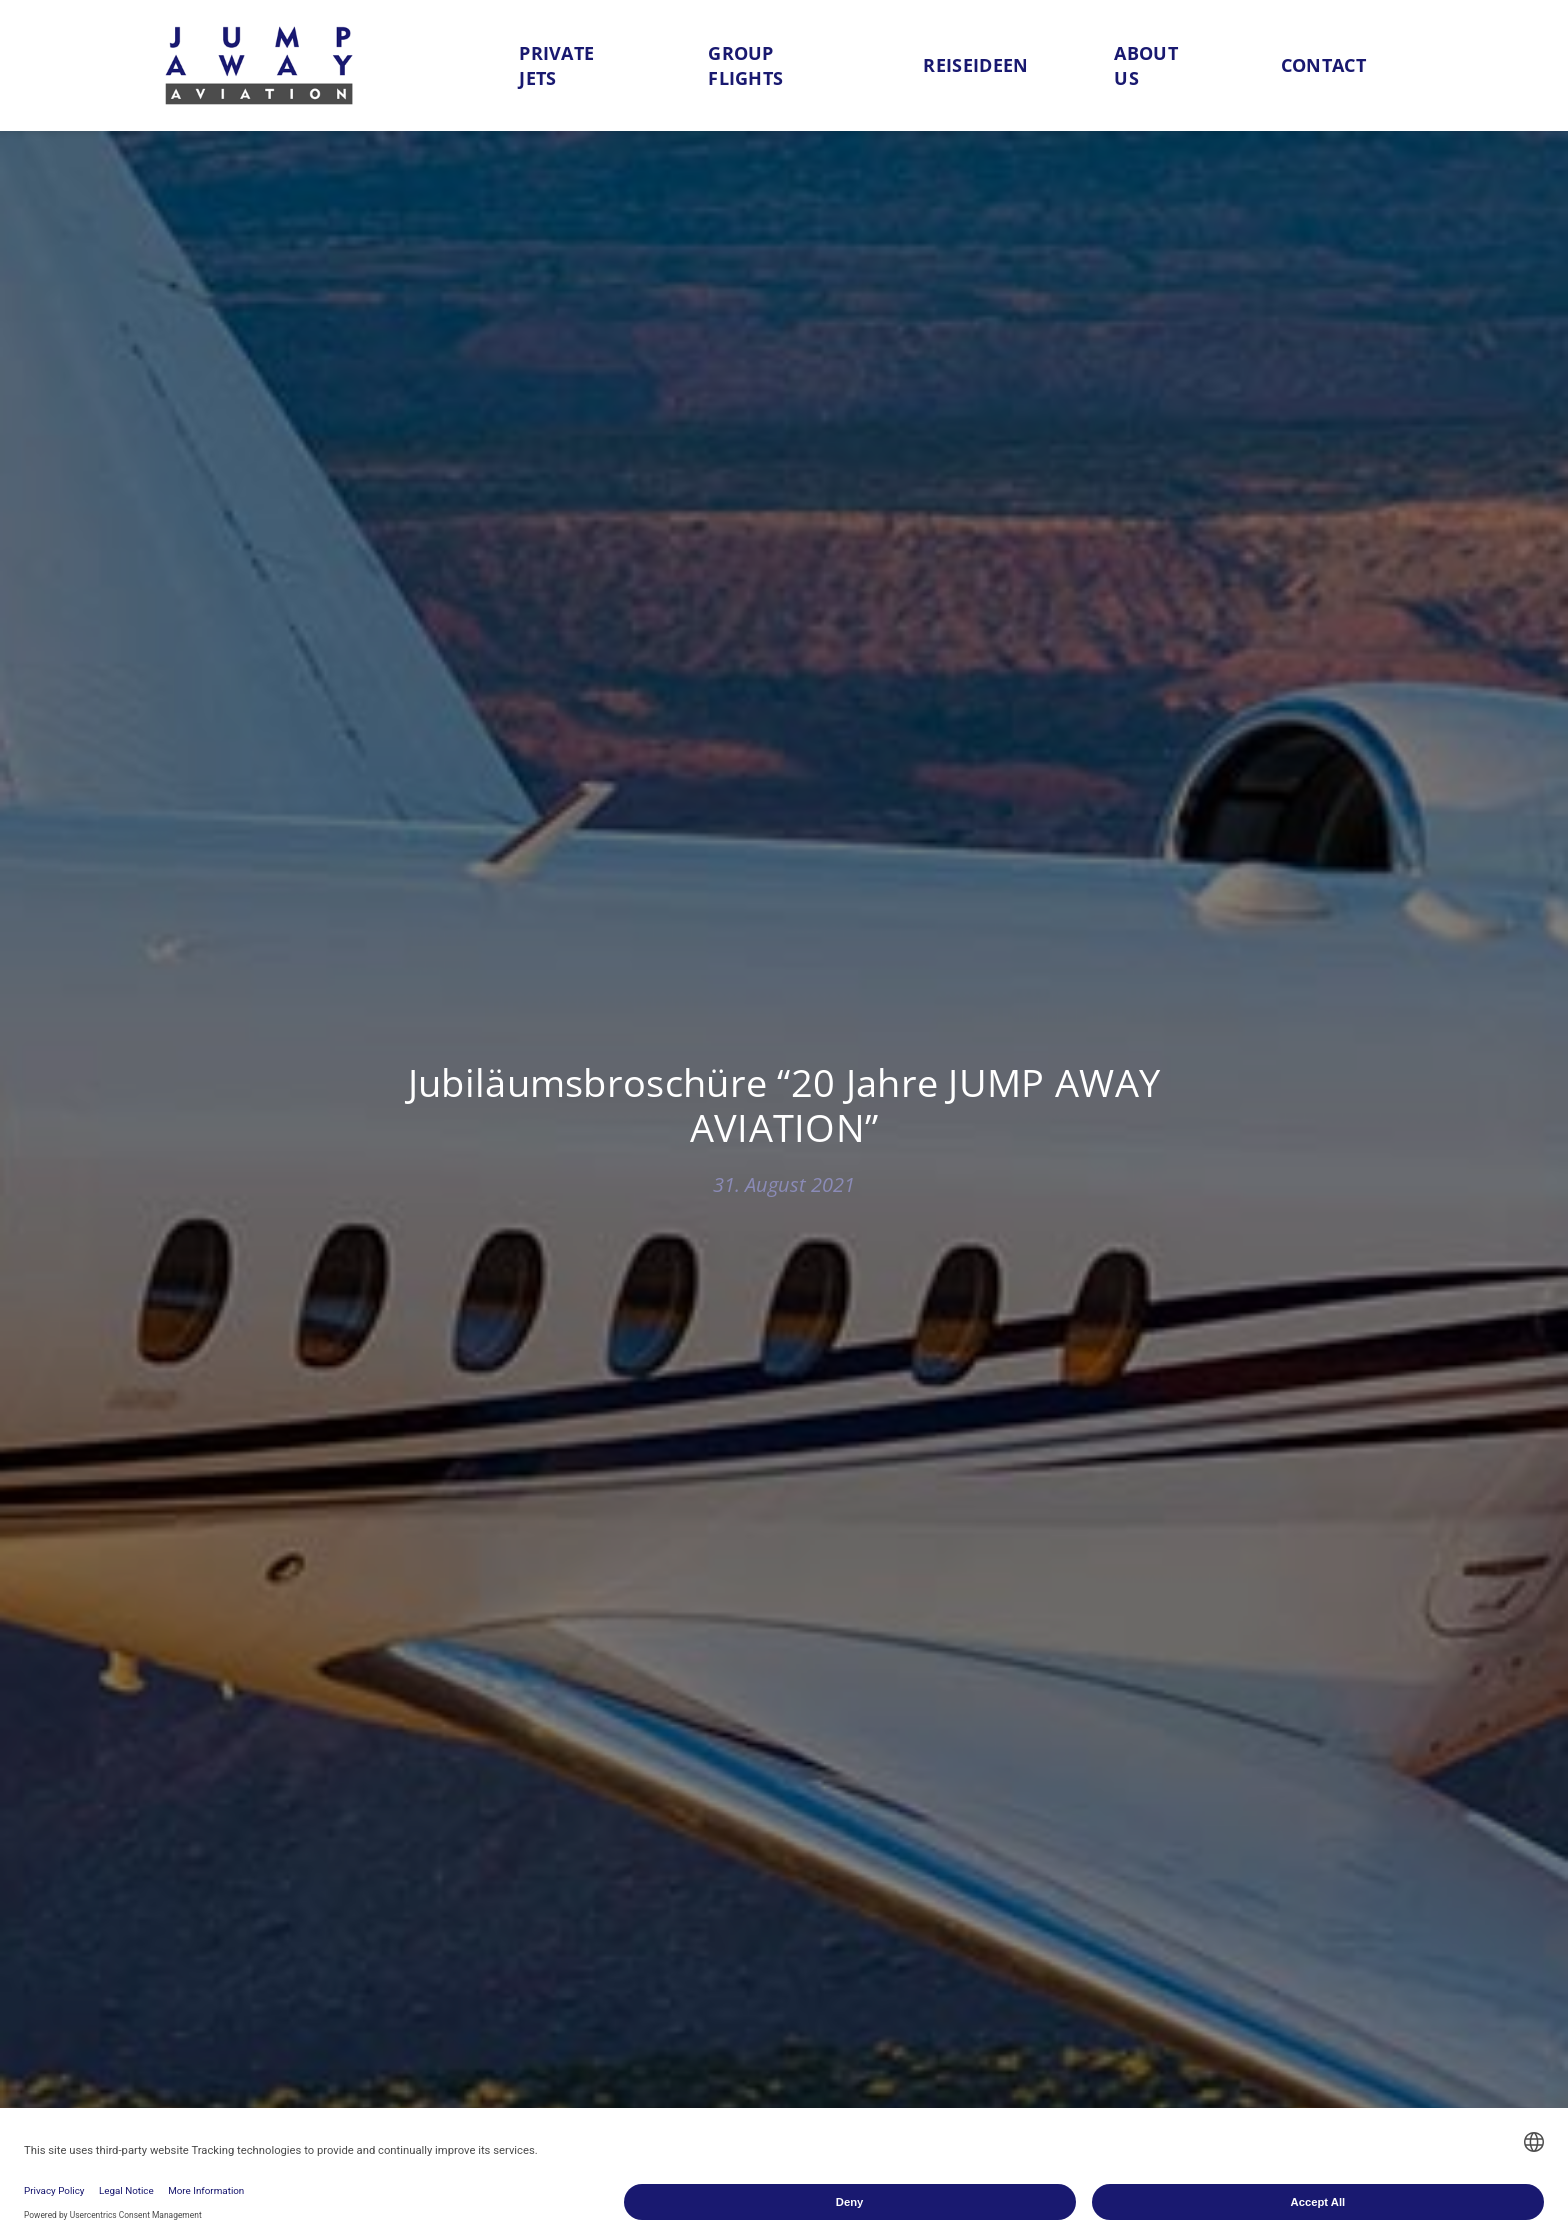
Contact (1323, 65)
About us (1146, 65)
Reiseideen (975, 65)
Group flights (745, 65)
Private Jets (556, 65)
